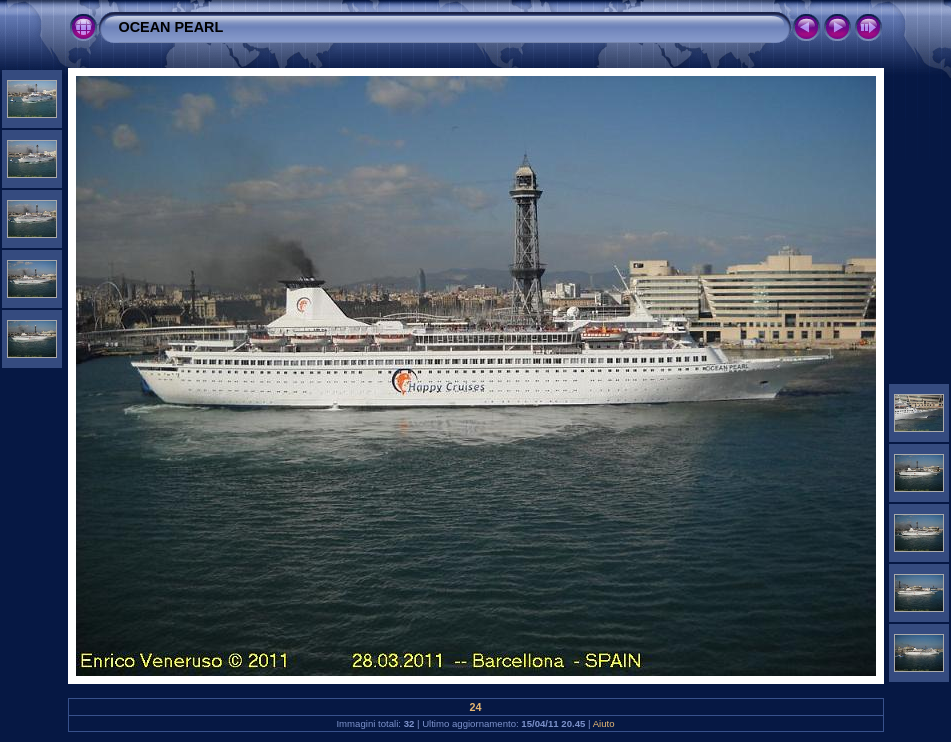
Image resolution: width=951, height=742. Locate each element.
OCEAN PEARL (171, 27)
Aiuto (604, 723)
